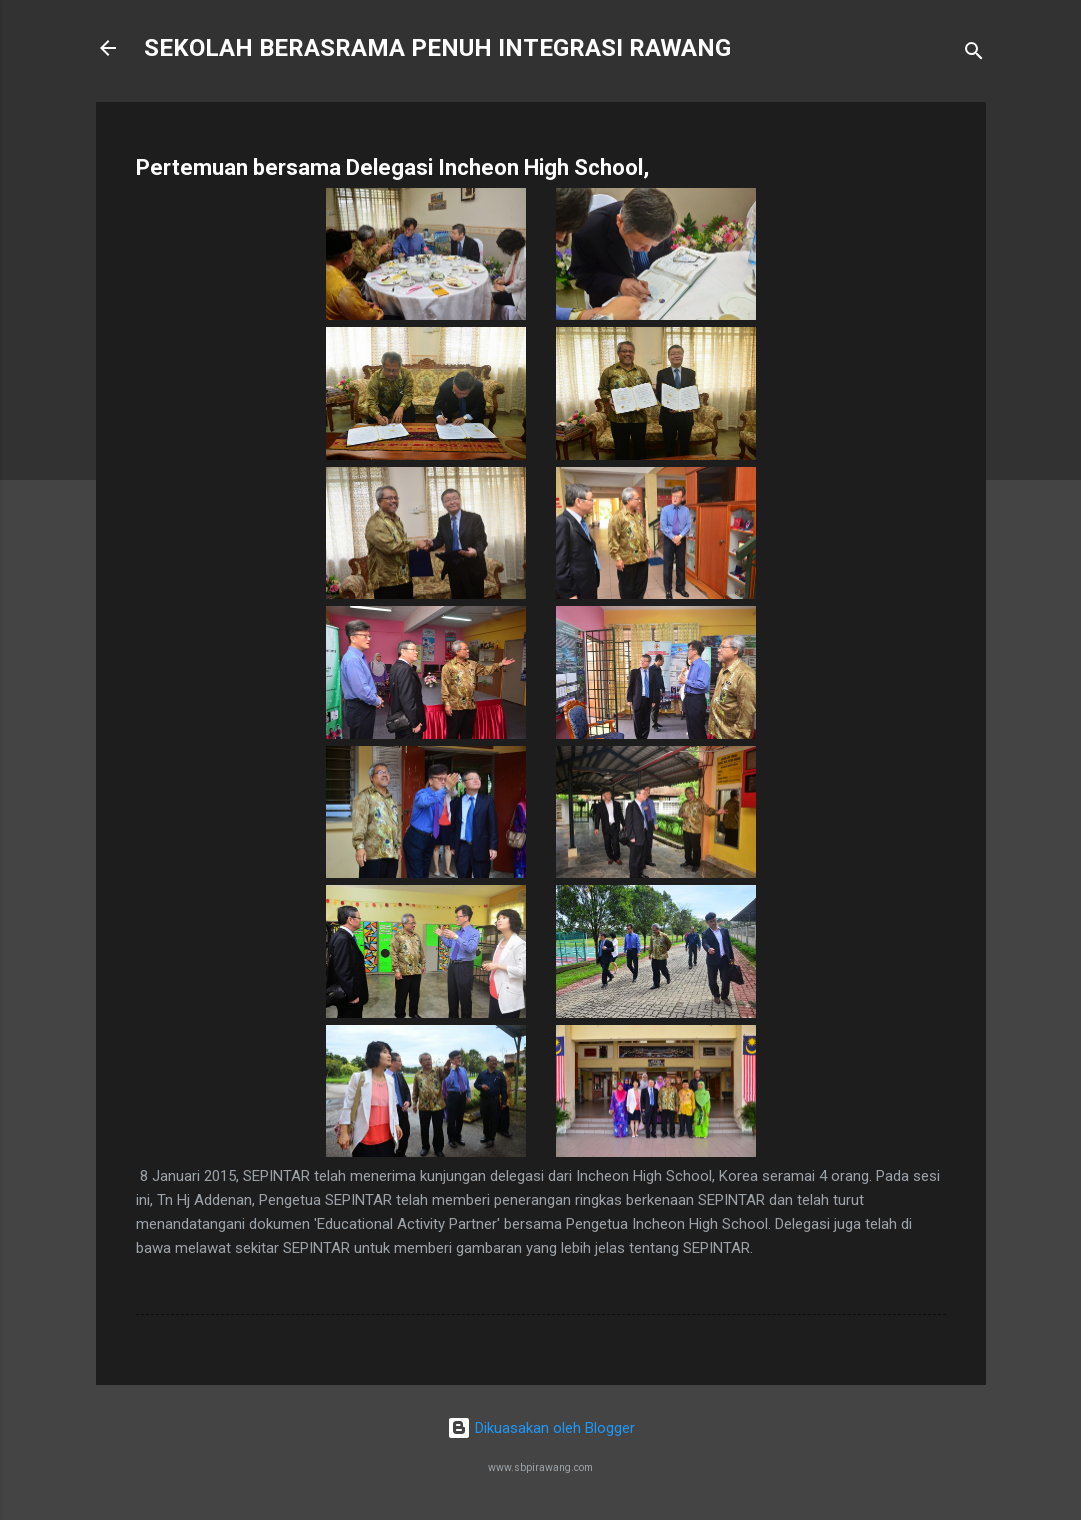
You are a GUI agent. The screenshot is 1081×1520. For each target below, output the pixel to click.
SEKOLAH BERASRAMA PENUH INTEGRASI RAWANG (437, 48)
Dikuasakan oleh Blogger (541, 1428)
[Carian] (974, 54)
